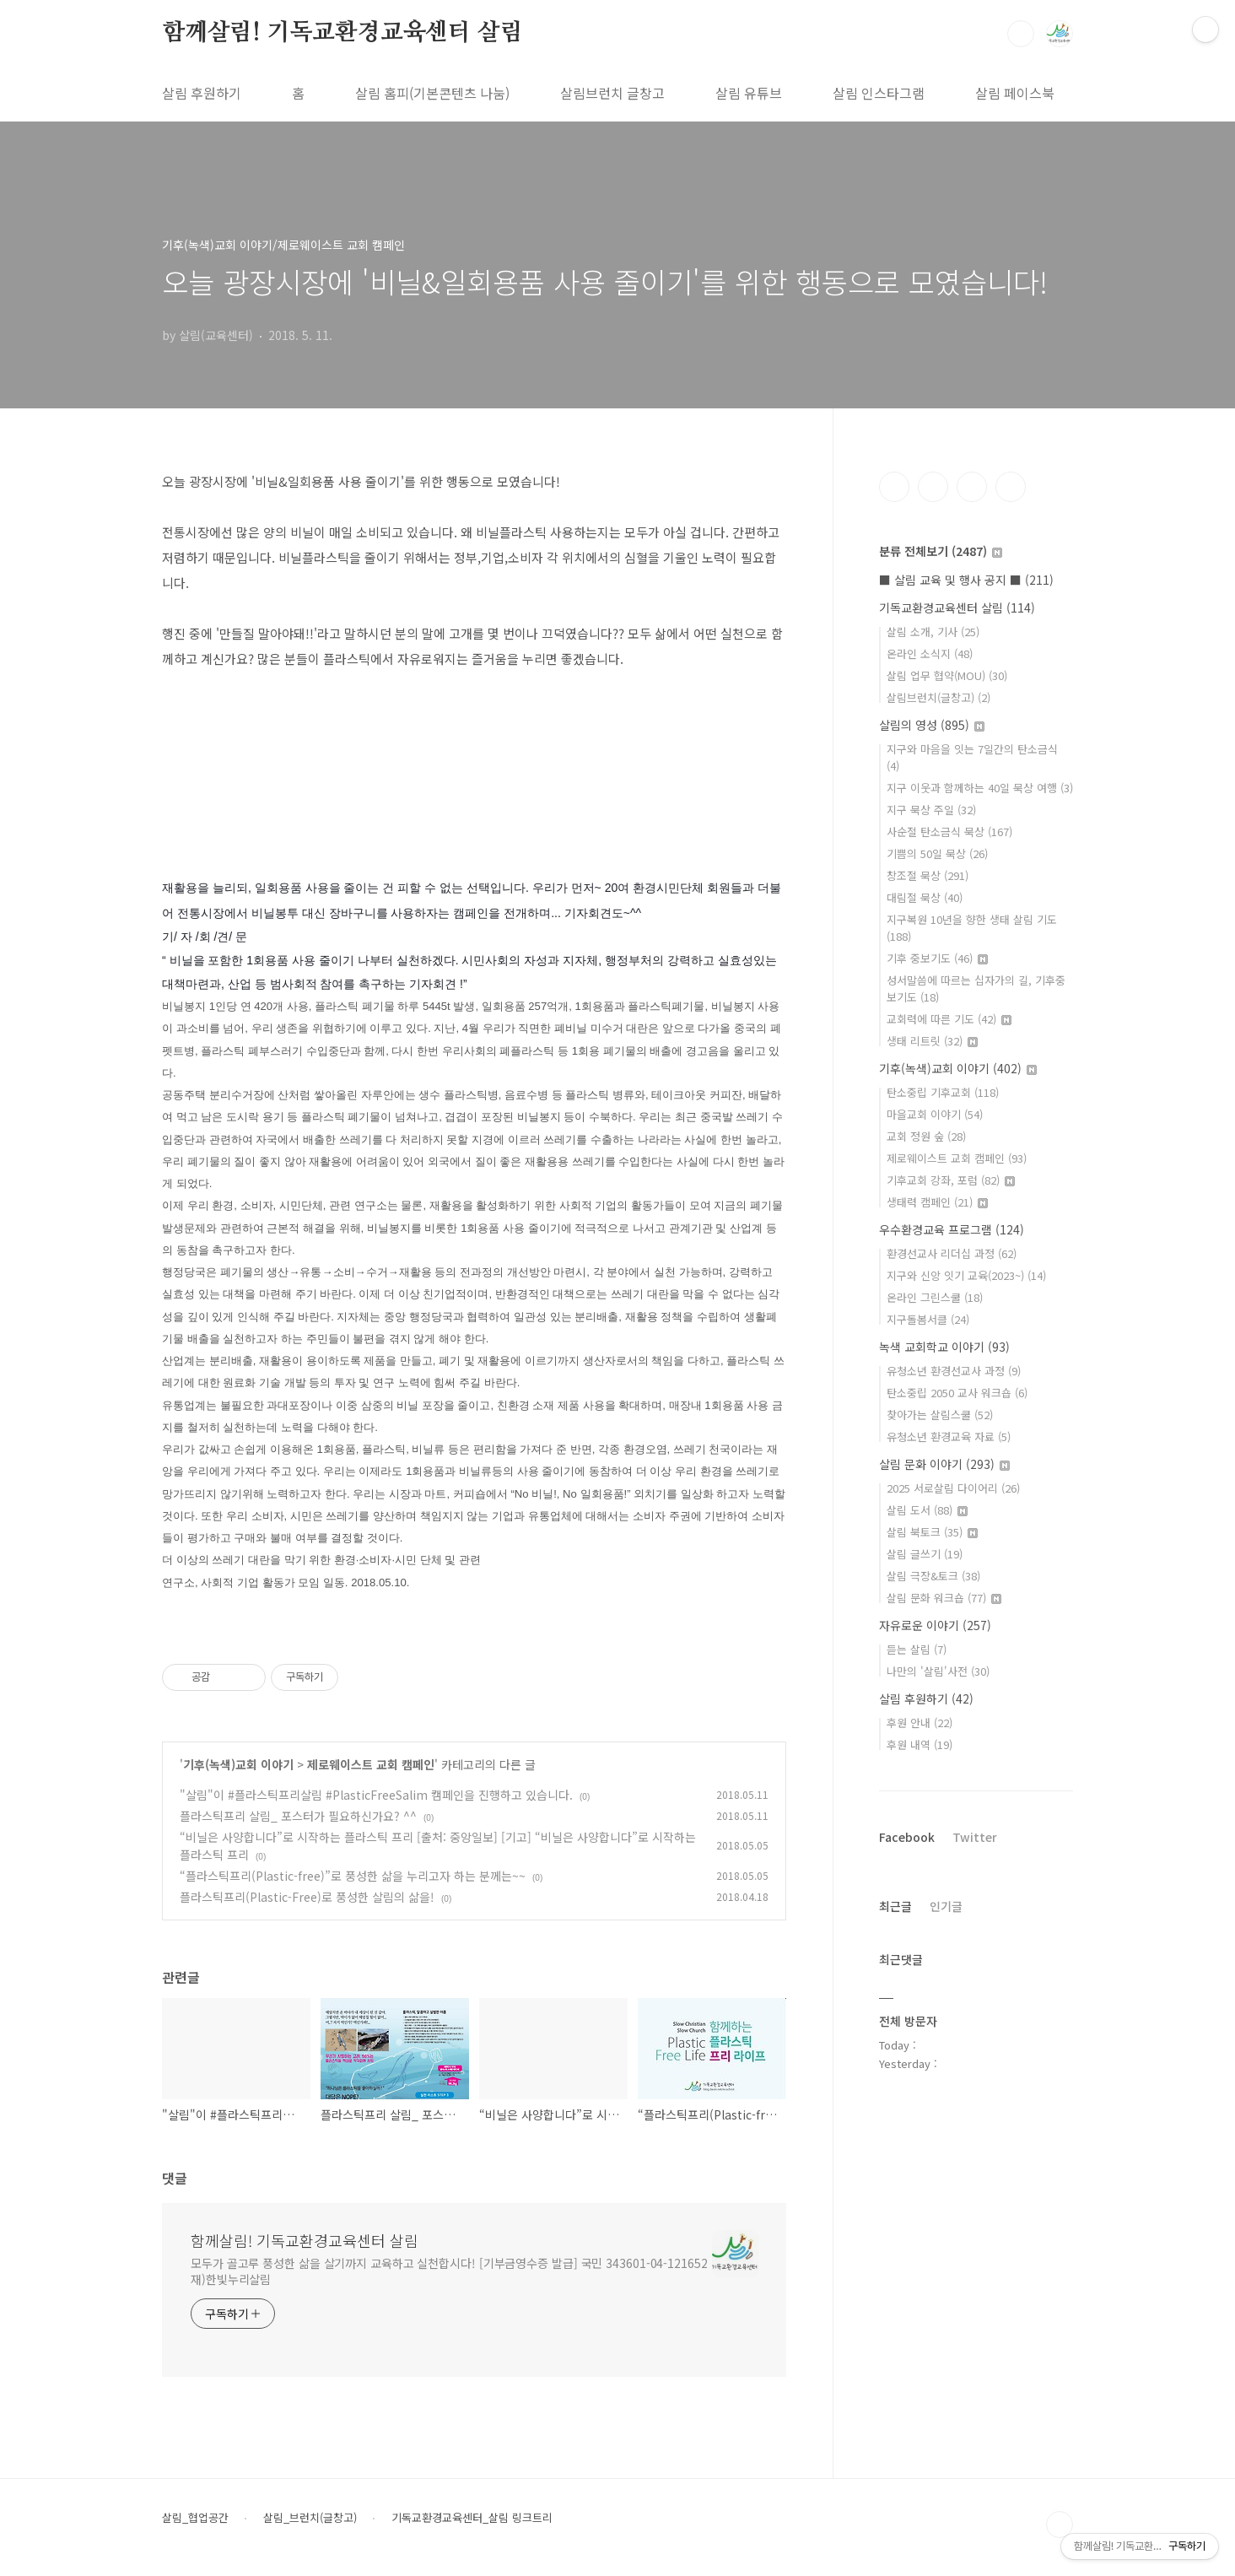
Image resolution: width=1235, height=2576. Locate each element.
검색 (1020, 33)
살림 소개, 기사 (933, 632)
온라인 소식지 (930, 653)
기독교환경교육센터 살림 (957, 607)
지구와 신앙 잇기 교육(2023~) (966, 1275)
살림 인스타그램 (879, 93)
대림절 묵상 (925, 897)
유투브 (1010, 487)
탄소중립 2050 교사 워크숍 (957, 1393)
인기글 (946, 1906)
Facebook (907, 1836)
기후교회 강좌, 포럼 (951, 1180)
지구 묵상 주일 (931, 810)
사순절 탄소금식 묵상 (949, 832)
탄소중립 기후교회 (943, 1092)
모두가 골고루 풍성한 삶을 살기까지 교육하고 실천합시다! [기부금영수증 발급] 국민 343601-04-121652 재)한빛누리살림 (449, 2271)
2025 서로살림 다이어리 (953, 1488)
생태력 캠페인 (937, 1202)
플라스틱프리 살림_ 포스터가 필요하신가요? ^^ (298, 1815)
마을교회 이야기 (935, 1114)
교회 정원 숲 (926, 1136)
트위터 (972, 487)
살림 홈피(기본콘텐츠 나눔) (432, 93)
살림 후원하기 (201, 93)
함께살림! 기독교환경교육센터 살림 (342, 33)
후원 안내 (919, 1723)
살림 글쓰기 (925, 1554)
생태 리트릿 (932, 1041)
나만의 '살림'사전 (938, 1671)
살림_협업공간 (195, 2518)
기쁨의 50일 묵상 (937, 853)
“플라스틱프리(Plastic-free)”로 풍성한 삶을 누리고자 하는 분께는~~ (353, 1875)
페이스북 (894, 487)
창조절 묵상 (927, 875)
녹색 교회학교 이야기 (944, 1346)
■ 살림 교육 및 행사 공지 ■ (966, 579)
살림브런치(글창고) (938, 697)
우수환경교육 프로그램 (951, 1229)
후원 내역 (919, 1744)
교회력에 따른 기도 (949, 1019)
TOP (1059, 2524)
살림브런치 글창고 (612, 93)
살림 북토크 (932, 1532)
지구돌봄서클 (928, 1319)
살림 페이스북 (1014, 93)
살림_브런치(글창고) (310, 2518)
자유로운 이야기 (935, 1625)
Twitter (974, 1836)
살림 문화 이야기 (944, 1463)
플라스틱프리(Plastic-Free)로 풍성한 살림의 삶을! (307, 1896)
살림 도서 (927, 1510)
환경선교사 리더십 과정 (952, 1253)
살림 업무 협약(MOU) (947, 675)
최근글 (895, 1906)
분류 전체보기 (940, 551)
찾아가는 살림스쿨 (940, 1415)
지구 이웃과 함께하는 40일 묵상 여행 (980, 788)
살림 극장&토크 (933, 1576)
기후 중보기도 (937, 958)
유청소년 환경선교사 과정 (954, 1371)
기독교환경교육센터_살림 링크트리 (472, 2518)
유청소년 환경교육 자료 (949, 1436)
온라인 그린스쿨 (935, 1297)
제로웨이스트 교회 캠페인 (370, 1764)
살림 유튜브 (748, 93)
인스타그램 (933, 487)
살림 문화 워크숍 (944, 1598)
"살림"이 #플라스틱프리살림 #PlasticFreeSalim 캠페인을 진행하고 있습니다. (376, 1794)
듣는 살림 (916, 1649)
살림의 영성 (931, 724)
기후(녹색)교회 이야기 (238, 1764)
